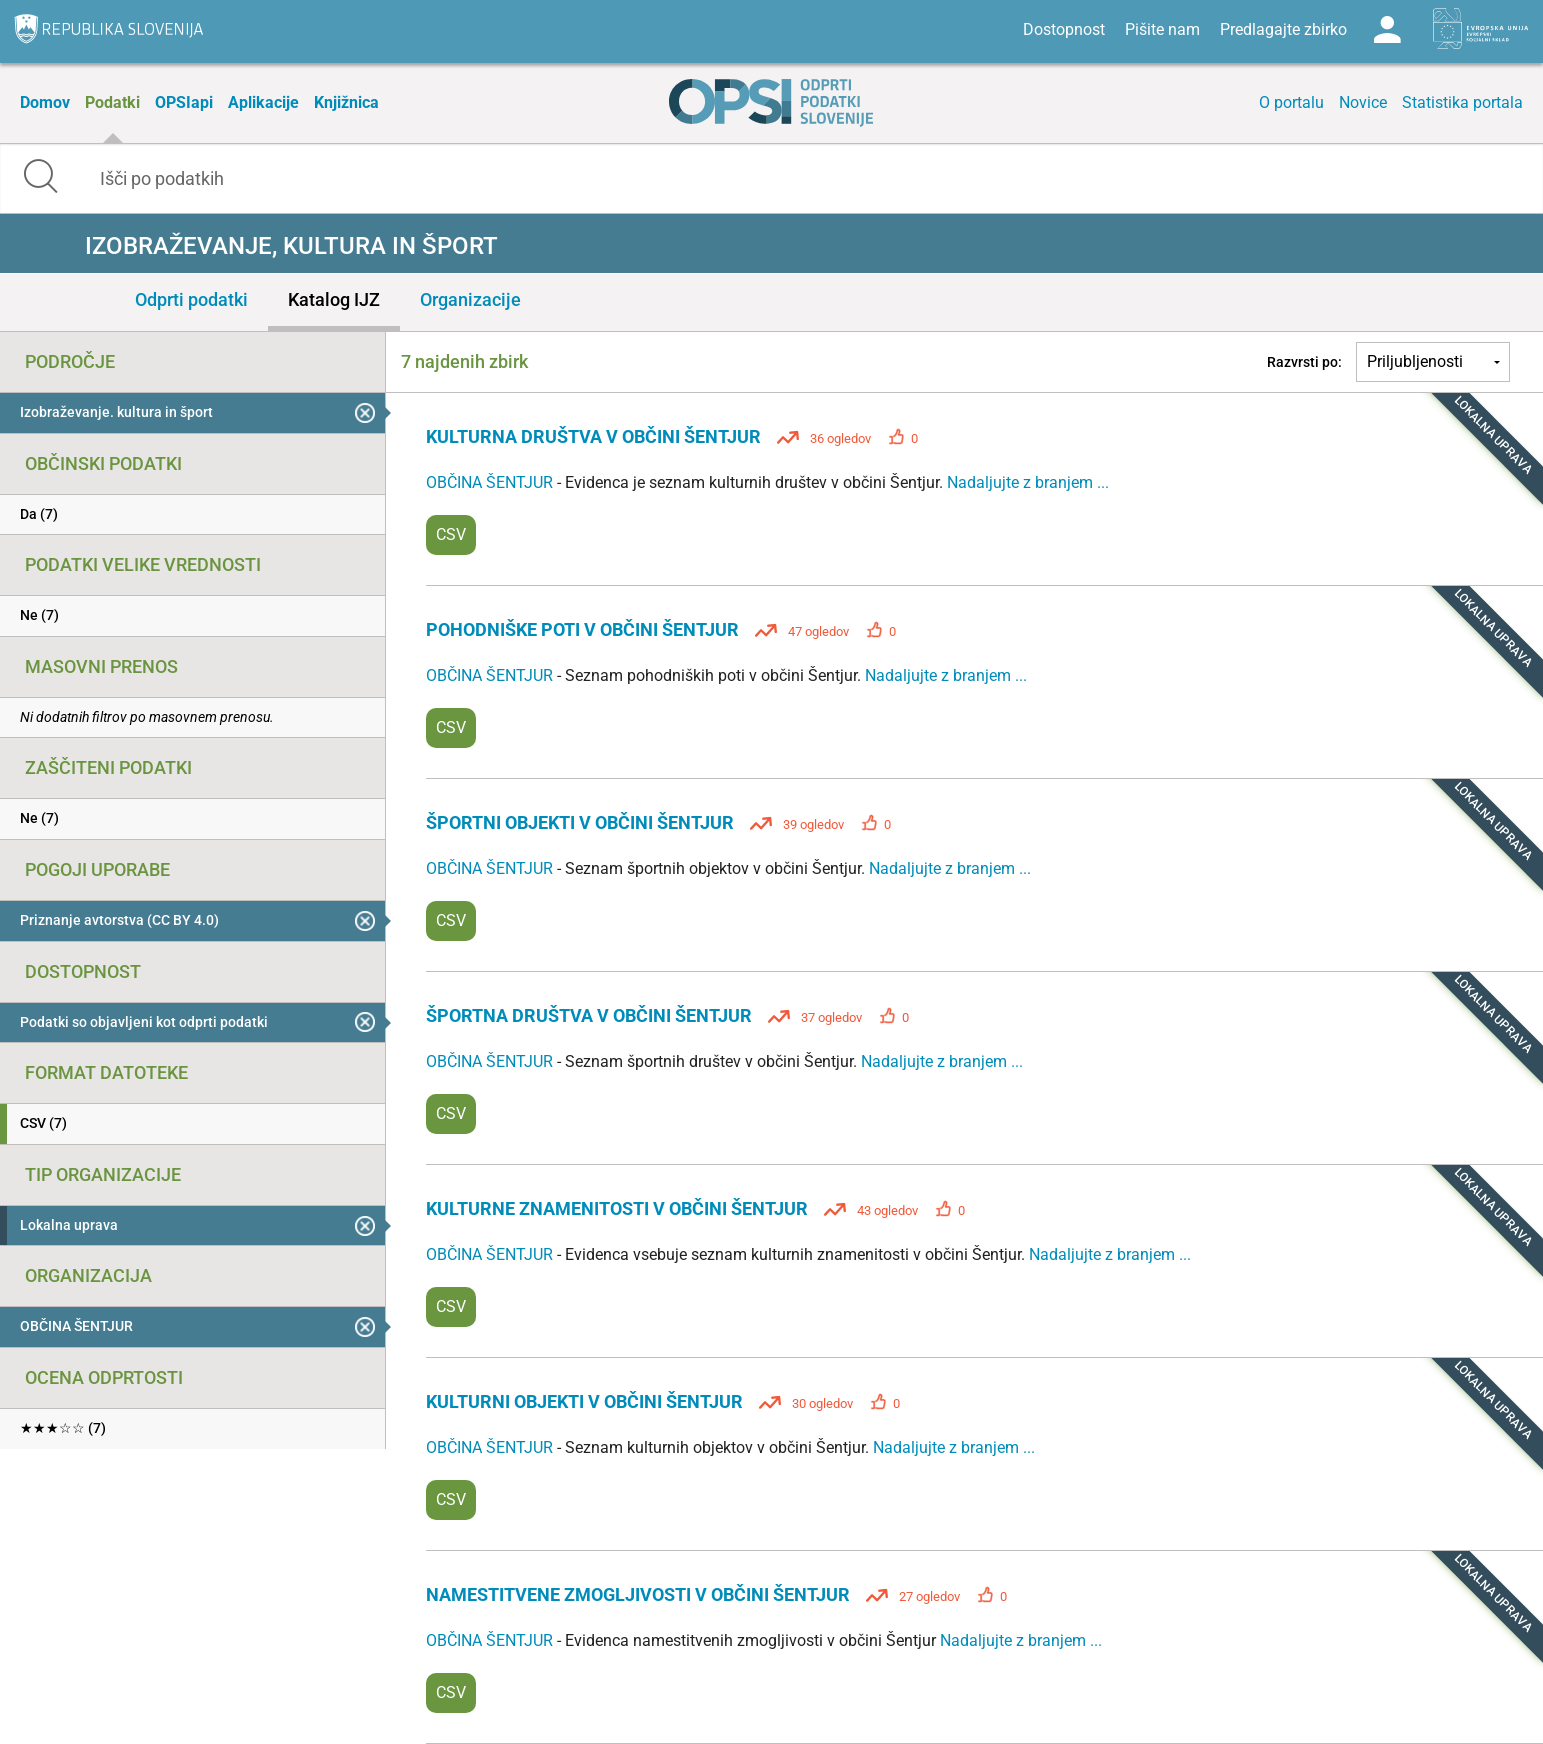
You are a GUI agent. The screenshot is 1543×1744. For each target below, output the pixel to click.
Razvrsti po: (1304, 362)
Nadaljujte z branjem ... (1028, 482)
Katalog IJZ (334, 299)
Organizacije (470, 299)
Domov (45, 102)
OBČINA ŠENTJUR (491, 482)
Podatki (112, 102)
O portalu (1291, 102)
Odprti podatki (191, 299)
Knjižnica (346, 102)
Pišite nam (1162, 29)
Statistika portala (1462, 102)
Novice (1363, 102)
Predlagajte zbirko (1283, 29)
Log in (1387, 30)
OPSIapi (184, 102)
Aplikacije (263, 102)
